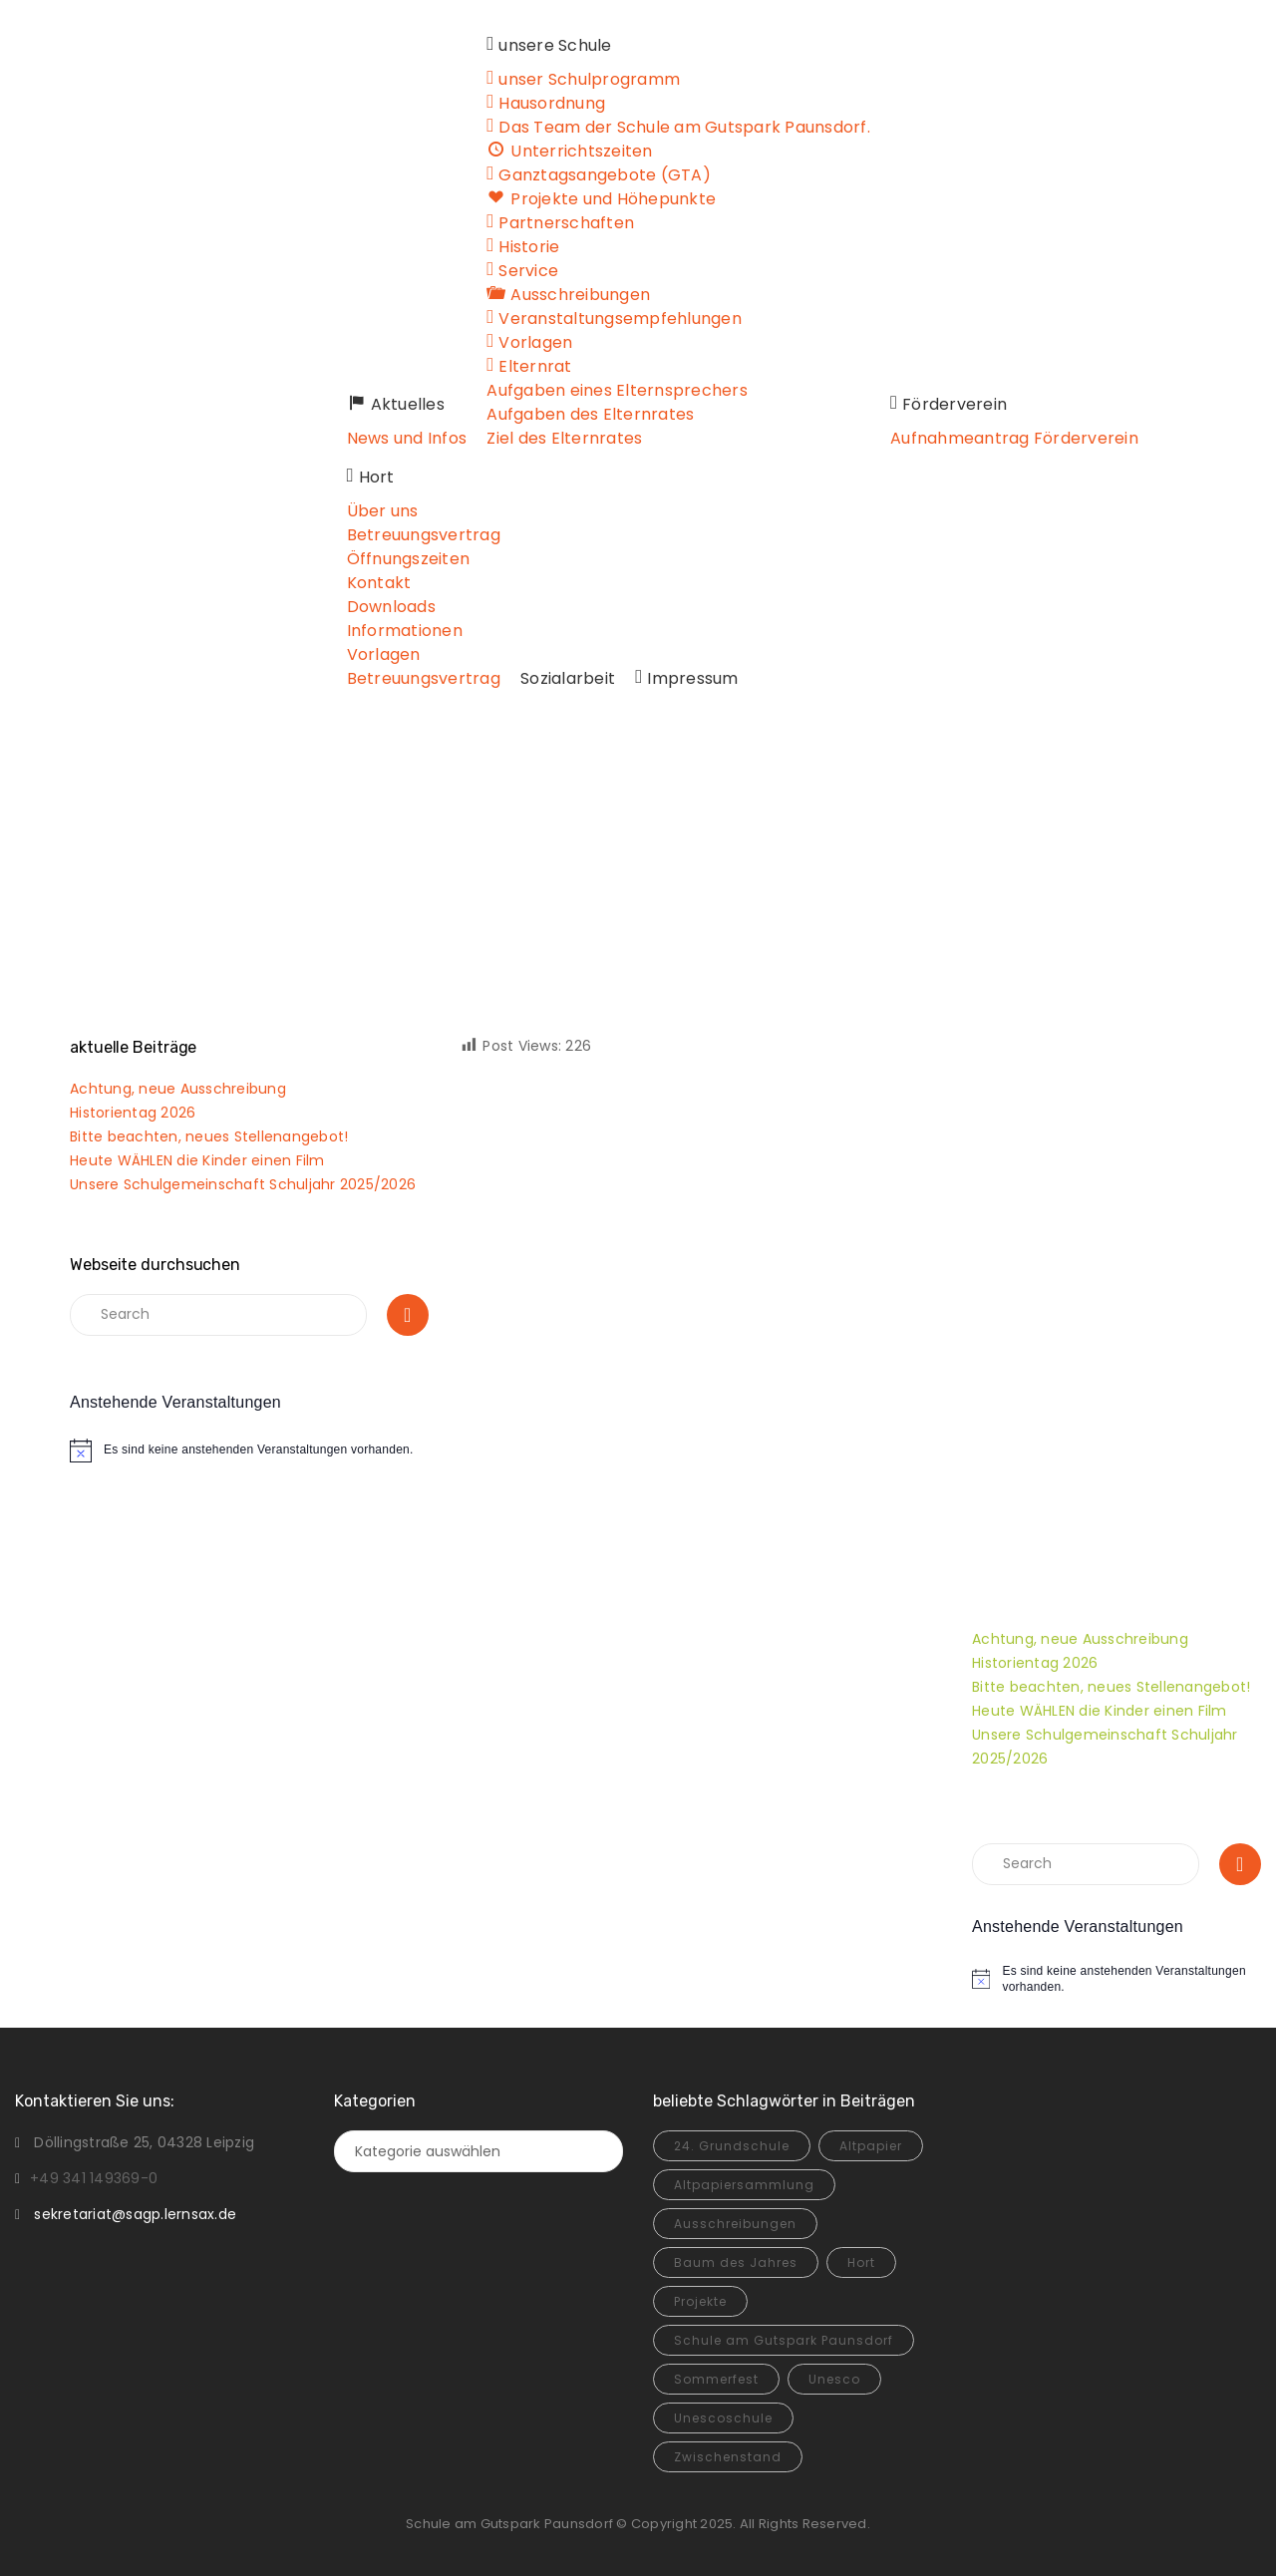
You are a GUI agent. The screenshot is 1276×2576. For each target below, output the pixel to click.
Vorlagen (384, 654)
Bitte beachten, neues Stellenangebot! (209, 1136)
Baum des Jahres (736, 2262)
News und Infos (407, 438)
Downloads (391, 606)
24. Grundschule (732, 2145)
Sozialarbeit (567, 678)
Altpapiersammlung (744, 2184)
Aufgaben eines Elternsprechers (619, 390)
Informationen (405, 630)
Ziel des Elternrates (566, 438)
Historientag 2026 (132, 1113)
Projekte (700, 2301)
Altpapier (870, 2145)
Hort (861, 2262)
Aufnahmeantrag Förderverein (1014, 438)
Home (605, 874)
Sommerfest (716, 2379)
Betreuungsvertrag (423, 534)
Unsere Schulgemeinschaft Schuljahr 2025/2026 (243, 1184)
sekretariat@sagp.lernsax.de (135, 2214)
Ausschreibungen (735, 2223)
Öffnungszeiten (409, 558)
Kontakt (379, 582)
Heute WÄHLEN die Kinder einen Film (197, 1160)
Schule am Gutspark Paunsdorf (783, 2340)
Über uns (383, 510)
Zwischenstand (728, 2456)
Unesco (834, 2379)
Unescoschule (723, 2418)
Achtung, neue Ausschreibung (178, 1089)
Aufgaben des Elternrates (592, 414)
